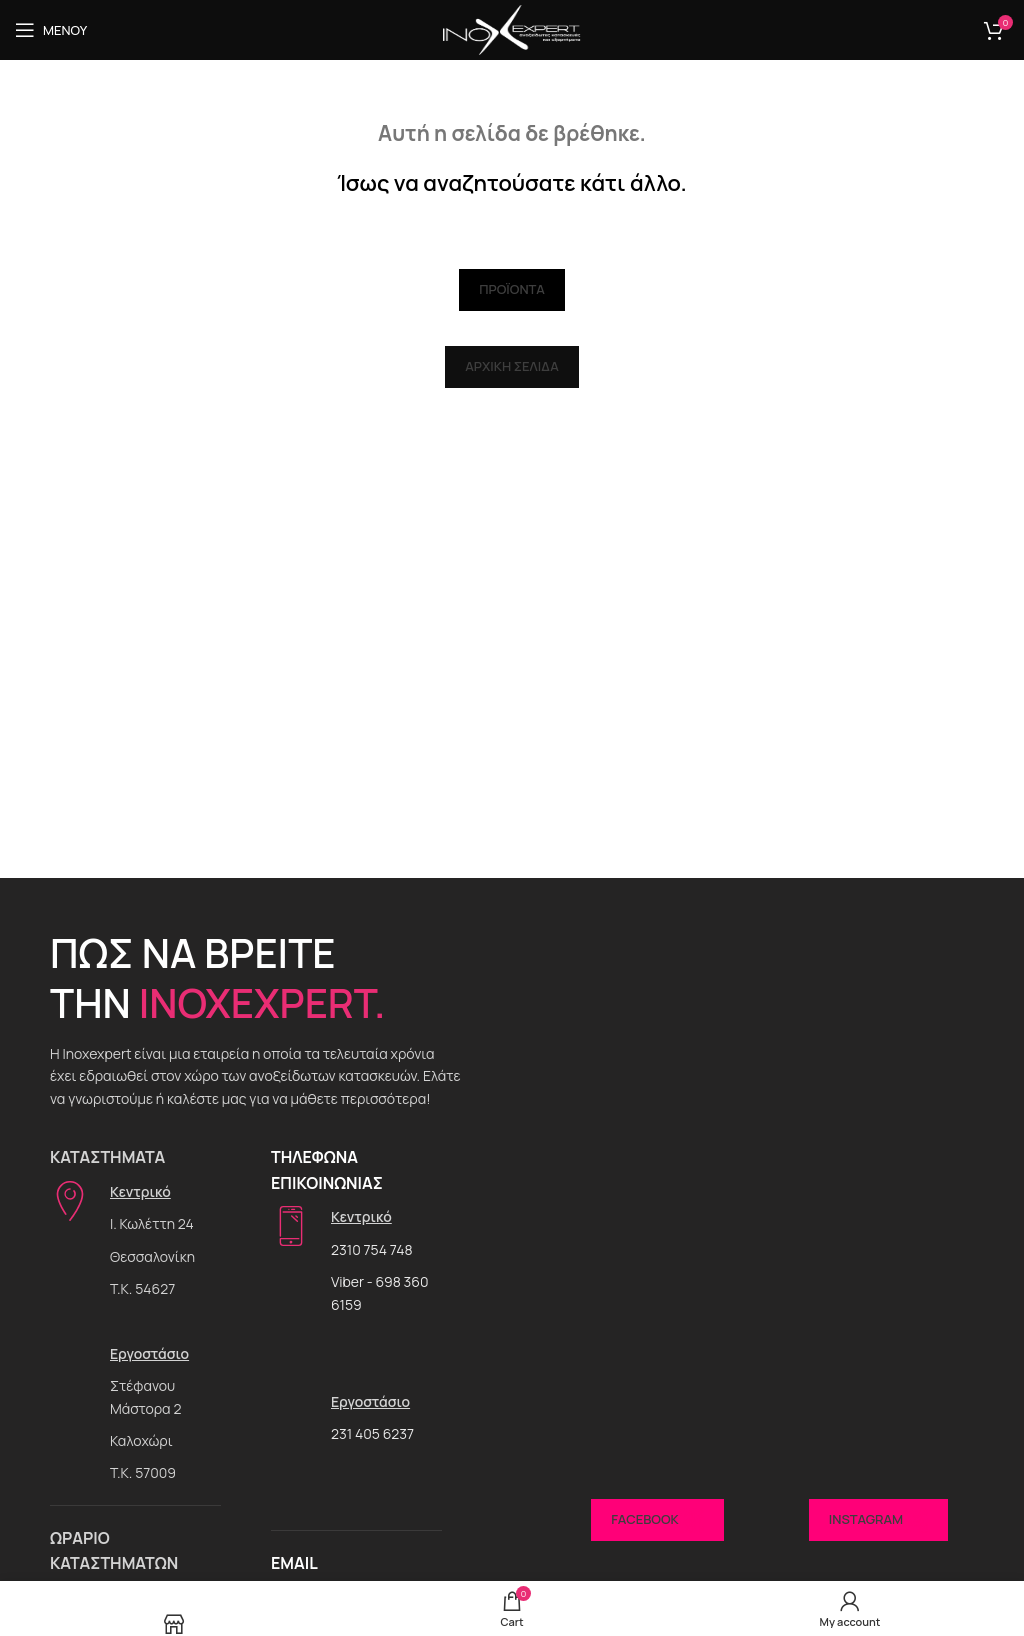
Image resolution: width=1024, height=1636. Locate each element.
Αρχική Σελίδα (512, 366)
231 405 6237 (372, 1433)
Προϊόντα (511, 289)
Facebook (657, 1520)
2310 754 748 (372, 1249)
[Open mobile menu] (51, 30)
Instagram (878, 1520)
